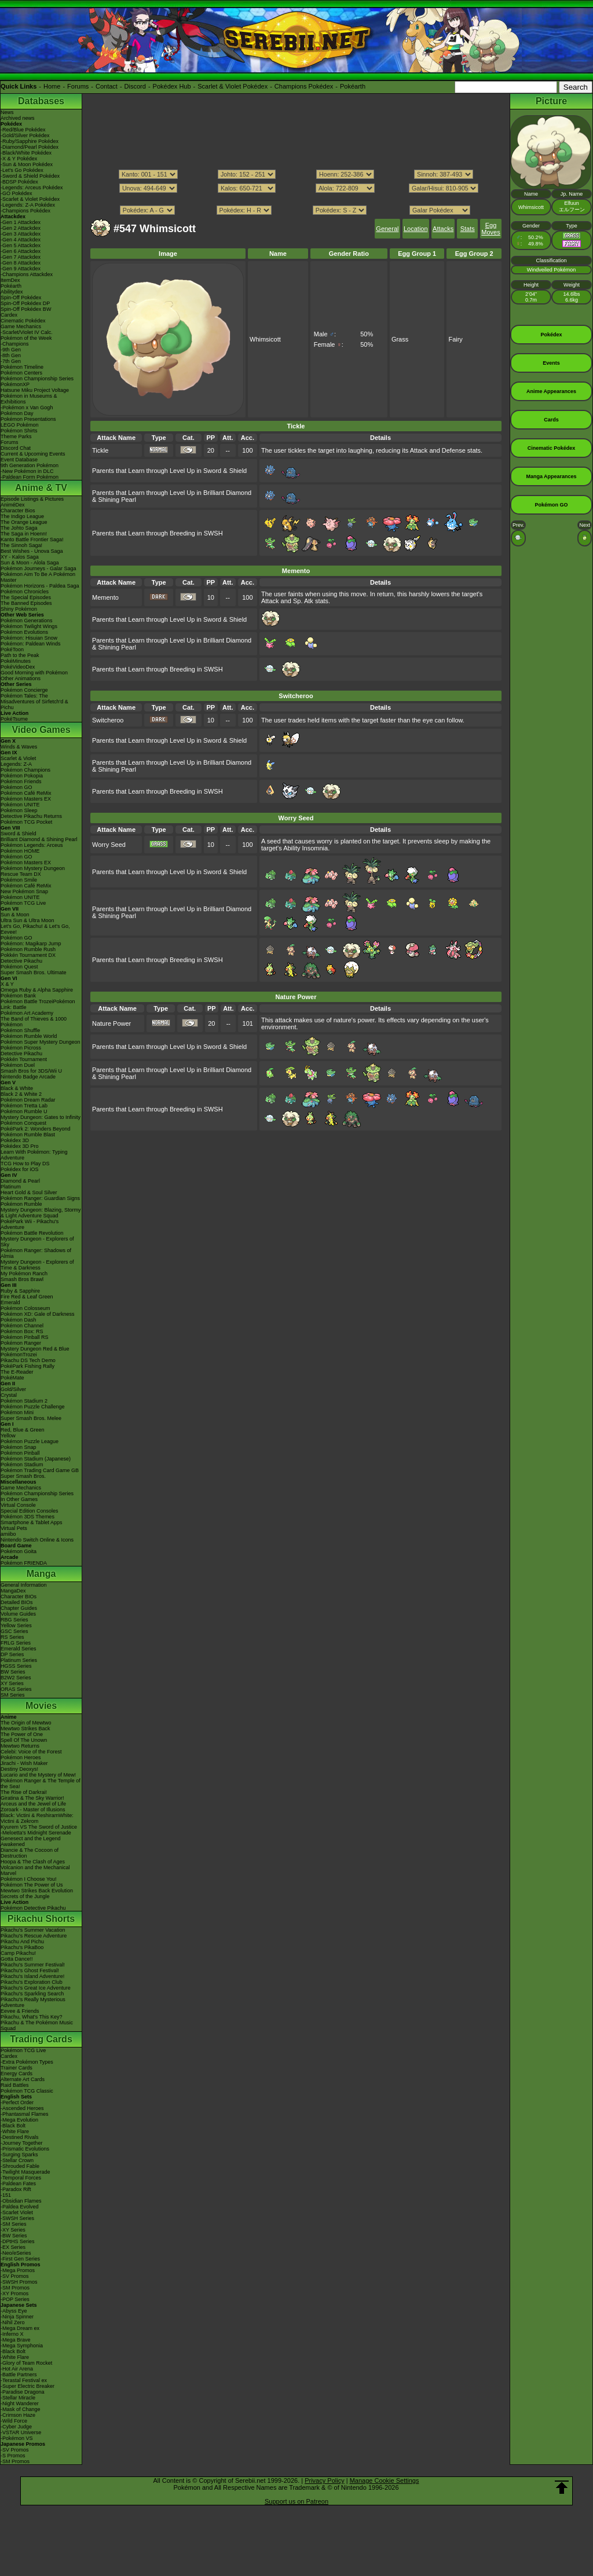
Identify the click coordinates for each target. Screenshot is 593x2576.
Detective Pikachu (21, 961)
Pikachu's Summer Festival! (33, 1965)
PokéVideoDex (18, 667)
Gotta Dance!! (17, 1959)
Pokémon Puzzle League (29, 1441)
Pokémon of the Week (26, 338)
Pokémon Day (17, 413)
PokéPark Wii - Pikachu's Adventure (29, 1224)
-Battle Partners (19, 2374)
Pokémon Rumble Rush (28, 949)
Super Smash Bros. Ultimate (34, 972)
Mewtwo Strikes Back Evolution (37, 1891)
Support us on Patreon (296, 2501)
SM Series (13, 1695)
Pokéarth (352, 86)
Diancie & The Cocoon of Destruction (29, 1853)
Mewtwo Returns (20, 1746)
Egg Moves (490, 229)
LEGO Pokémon (20, 425)
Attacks (443, 228)
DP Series (12, 1654)
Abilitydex (12, 292)
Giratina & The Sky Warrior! (32, 1798)
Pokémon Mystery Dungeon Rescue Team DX (33, 871)
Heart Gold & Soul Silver (29, 1192)
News (7, 112)
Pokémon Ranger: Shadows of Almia (36, 1253)
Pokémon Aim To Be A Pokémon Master (38, 577)
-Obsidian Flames (21, 2201)
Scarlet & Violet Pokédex (232, 86)
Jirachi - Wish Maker (24, 1763)
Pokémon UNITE (20, 805)
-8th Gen (11, 355)
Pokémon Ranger (21, 1343)
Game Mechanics (21, 326)
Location (416, 228)
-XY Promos (14, 2293)
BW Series (13, 1672)
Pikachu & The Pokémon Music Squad (37, 2025)
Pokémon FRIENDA (24, 1563)
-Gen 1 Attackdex (21, 222)
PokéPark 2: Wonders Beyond (35, 1129)
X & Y (7, 984)
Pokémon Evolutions (24, 632)
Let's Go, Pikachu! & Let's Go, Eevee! (35, 929)
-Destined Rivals (20, 2137)
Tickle (100, 450)
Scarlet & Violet (18, 758)
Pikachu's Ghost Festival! (30, 1970)
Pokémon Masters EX (26, 799)
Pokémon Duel (18, 1065)
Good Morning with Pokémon (34, 673)
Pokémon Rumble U (24, 1111)
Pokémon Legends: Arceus (32, 845)
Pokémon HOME (20, 851)
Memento (105, 597)
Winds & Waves (19, 747)
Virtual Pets (14, 1528)
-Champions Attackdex (27, 274)
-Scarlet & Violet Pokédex (30, 199)
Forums (78, 86)
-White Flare (15, 2131)
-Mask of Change (21, 2409)
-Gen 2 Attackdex (21, 228)
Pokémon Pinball (20, 1453)
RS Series (12, 1637)
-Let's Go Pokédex (22, 170)
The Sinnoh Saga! (21, 545)
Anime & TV (41, 488)
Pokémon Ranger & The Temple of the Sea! (40, 1783)
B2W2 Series (16, 1677)
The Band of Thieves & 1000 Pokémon (34, 1022)
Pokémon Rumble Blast (28, 1134)
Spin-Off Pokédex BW (26, 309)
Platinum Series (19, 1660)
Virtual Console (18, 1505)
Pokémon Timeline (22, 367)
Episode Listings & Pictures (32, 499)
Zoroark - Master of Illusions (33, 1809)
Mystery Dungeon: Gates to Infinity (40, 1117)
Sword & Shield (18, 833)
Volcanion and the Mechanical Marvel (35, 1870)
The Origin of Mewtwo (26, 1723)
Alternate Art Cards (23, 2079)
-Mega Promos (18, 2270)
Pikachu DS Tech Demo (28, 1360)
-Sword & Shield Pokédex (30, 176)
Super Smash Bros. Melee (31, 1418)
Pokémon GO (16, 787)
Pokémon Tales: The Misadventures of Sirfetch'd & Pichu (34, 701)
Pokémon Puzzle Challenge (33, 1407)
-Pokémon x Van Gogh (27, 407)
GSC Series (14, 1631)
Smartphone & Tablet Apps (31, 1522)
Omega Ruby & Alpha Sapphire (37, 990)
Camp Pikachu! (18, 1953)
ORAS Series (16, 1689)
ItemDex (10, 280)
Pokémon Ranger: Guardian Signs (40, 1198)
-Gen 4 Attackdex (21, 240)
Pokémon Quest (19, 967)
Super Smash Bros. (23, 1476)
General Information (24, 1585)
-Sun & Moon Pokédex (27, 164)
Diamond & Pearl (20, 1181)
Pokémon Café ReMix (26, 793)
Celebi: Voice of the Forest (31, 1752)
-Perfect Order (17, 2102)
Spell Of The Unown (24, 1740)
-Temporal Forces (21, 2178)
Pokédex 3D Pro (20, 1146)
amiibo (8, 1534)
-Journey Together (21, 2143)
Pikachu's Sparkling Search (32, 1994)
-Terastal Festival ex (24, 2380)
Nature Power (111, 1023)
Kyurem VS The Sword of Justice (39, 1827)
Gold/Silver (13, 1389)
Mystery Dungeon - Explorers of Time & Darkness (37, 1265)
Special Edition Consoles (29, 1511)
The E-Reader (17, 1372)
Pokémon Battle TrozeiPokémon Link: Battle (38, 1004)
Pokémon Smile (19, 880)
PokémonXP (15, 384)
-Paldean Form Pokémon (29, 477)
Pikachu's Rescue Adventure (34, 1936)
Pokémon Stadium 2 (24, 1401)
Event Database (19, 460)
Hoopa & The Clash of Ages (33, 1862)
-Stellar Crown (17, 2160)
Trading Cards (41, 2039)
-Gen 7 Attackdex (21, 257)
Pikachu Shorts (41, 1919)
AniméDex (13, 505)
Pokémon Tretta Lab (24, 1106)
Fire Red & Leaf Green (27, 1297)
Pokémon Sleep (19, 810)
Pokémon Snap (18, 1447)
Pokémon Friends (21, 781)
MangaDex (13, 1591)
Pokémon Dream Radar (28, 1100)
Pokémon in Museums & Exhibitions (29, 399)
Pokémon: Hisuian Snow (29, 638)
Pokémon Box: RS (22, 1331)
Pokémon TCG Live (23, 903)
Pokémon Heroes (21, 1757)
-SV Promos (15, 2276)
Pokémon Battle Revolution (32, 1233)
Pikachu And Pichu (22, 1941)
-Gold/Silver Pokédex (25, 135)
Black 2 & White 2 (21, 1094)
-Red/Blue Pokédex (23, 130)
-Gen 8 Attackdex (21, 263)
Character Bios (18, 510)
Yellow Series (16, 1625)
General (387, 228)
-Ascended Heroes (22, 2108)
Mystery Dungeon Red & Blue (35, 1349)
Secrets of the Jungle (25, 1896)
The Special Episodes (26, 597)
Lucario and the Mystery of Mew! (38, 1775)
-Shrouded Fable (20, 2166)
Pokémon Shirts (19, 431)
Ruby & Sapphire (20, 1291)
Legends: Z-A (16, 764)
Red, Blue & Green (23, 1430)
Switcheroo (107, 720)
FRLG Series (16, 1643)
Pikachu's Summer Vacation (33, 1930)
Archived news (18, 118)
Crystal (9, 1395)
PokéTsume (14, 719)
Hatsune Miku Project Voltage (35, 390)
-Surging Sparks (19, 2154)
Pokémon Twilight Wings (29, 626)
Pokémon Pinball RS (25, 1337)
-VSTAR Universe (21, 2432)
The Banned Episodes (26, 603)
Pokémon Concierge (24, 690)
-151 (6, 2195)
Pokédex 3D (15, 1140)
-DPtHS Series (18, 2241)
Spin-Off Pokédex (21, 297)
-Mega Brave (16, 2340)
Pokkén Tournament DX (28, 955)
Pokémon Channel (22, 1326)
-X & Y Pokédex (19, 159)
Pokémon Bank (18, 996)
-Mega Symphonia (22, 2346)
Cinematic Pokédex (23, 321)
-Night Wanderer (20, 2403)
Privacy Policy (324, 2480)
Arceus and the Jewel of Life (33, 1804)
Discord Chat (16, 448)
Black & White (17, 1088)
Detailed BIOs (17, 1602)
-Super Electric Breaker (27, 2386)
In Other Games (19, 1499)
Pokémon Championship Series (37, 378)
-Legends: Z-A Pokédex (28, 205)
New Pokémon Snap (24, 891)
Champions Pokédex (304, 86)
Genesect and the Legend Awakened (31, 1841)
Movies (41, 1706)
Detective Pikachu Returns (31, 816)
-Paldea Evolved (20, 2207)
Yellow (8, 1436)
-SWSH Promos (19, 2282)
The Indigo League (22, 516)
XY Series (12, 1683)
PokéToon (12, 649)
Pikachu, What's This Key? (32, 2017)
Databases (41, 101)
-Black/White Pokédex (26, 153)
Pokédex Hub (172, 86)
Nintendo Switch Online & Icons (37, 1540)
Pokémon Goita (18, 1551)
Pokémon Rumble (21, 1204)
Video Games (41, 730)
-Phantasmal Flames (25, 2114)
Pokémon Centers (21, 373)
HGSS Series (16, 1666)
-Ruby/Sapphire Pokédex (29, 141)
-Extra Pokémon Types (27, 2062)
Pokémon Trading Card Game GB (40, 1470)
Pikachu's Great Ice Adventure (36, 1988)
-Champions (15, 344)
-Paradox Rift (16, 2189)
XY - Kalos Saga (20, 557)
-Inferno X (12, 2334)
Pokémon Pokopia (22, 776)
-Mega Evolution (19, 2120)
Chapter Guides (19, 1608)
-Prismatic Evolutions (25, 2149)
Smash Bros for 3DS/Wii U (31, 1071)
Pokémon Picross (21, 1048)
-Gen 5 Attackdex (21, 245)
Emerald (10, 1302)
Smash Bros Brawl (22, 1279)
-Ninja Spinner (17, 2317)
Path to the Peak (20, 655)
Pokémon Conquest (23, 1123)
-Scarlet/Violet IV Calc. (27, 332)
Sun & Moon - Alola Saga (30, 563)
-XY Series (13, 2230)
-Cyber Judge (16, 2427)
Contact (107, 86)
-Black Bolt (13, 2126)
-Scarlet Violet (17, 2212)
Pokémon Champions (25, 770)
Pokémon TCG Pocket (26, 822)
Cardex (9, 315)
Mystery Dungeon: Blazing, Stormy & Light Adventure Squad (41, 1213)
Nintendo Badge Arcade (28, 1077)
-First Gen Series (20, 2259)
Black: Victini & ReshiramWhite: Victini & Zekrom (37, 1818)
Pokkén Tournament (24, 1059)
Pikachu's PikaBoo (22, 1947)
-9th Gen (11, 350)
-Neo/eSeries (16, 2253)
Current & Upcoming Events (33, 454)
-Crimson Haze (18, 2415)
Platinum (11, 1187)
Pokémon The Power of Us (32, 1885)
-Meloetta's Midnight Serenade (36, 1833)
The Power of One (22, 1734)
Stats (467, 228)
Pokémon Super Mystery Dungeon (40, 1042)
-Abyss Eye (14, 2311)
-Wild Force (14, 2421)
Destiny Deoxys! (19, 1769)
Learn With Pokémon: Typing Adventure (34, 1155)
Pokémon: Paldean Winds (31, 644)
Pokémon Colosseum (25, 1308)
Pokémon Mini (17, 1412)
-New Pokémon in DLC (27, 471)
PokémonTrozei (19, 1354)
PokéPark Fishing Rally (27, 1366)
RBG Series (14, 1620)
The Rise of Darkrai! (24, 1792)
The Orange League (24, 522)
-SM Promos (15, 2288)
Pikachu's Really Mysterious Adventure (33, 2002)
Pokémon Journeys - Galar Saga (38, 568)
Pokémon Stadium (22, 1464)
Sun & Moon (15, 915)
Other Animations (21, 678)
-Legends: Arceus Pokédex (32, 187)
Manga (41, 1574)
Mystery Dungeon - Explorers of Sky (37, 1241)
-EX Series (13, 2247)
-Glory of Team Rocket (26, 2363)
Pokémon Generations (27, 620)
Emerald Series (18, 1649)
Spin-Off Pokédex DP (25, 303)
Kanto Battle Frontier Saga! (32, 539)
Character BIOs (18, 1596)
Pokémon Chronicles (25, 592)
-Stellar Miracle (18, 2398)
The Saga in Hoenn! (24, 534)
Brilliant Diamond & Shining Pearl (39, 839)
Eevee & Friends (20, 2011)
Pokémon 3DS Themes (27, 1517)
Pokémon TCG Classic (27, 2091)
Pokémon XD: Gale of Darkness (38, 1314)
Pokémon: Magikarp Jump (31, 943)
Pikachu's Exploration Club (32, 1982)
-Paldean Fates (18, 2183)
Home (51, 86)
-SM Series (14, 2224)
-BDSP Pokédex (19, 182)
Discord (135, 86)
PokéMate (12, 1378)
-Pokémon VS (17, 2438)
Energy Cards (16, 2073)
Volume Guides (18, 1614)
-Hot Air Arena (17, 2369)
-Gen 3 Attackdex (21, 234)
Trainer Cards (16, 2068)
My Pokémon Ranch (24, 1273)
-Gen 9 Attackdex (21, 268)
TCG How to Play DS (25, 1163)
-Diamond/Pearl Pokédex (29, 147)
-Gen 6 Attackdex (21, 251)
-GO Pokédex (16, 193)
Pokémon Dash (18, 1320)
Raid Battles (15, 2085)
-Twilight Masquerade (25, 2172)
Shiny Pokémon (19, 609)
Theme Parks (16, 436)
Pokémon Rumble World (29, 1036)
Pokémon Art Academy (27, 1013)
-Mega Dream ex (20, 2328)
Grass (399, 339)
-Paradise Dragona (23, 2392)
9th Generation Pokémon (29, 465)
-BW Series (14, 2236)
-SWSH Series (17, 2218)
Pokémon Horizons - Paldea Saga (40, 586)
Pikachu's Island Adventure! (32, 1976)
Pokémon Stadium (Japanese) (36, 1459)
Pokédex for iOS (20, 1169)
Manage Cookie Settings (384, 2480)
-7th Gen (11, 361)
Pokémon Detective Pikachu (33, 1908)
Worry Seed (109, 844)
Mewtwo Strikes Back (25, 1728)
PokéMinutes (16, 661)
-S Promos (13, 2455)
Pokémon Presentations (28, 419)
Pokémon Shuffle (20, 1030)
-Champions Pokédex (25, 211)
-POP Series (15, 2299)
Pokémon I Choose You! (29, 1879)
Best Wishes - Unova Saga (32, 551)
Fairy (455, 339)
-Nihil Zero (13, 2322)
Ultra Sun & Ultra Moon (27, 920)
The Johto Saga (19, 528)
